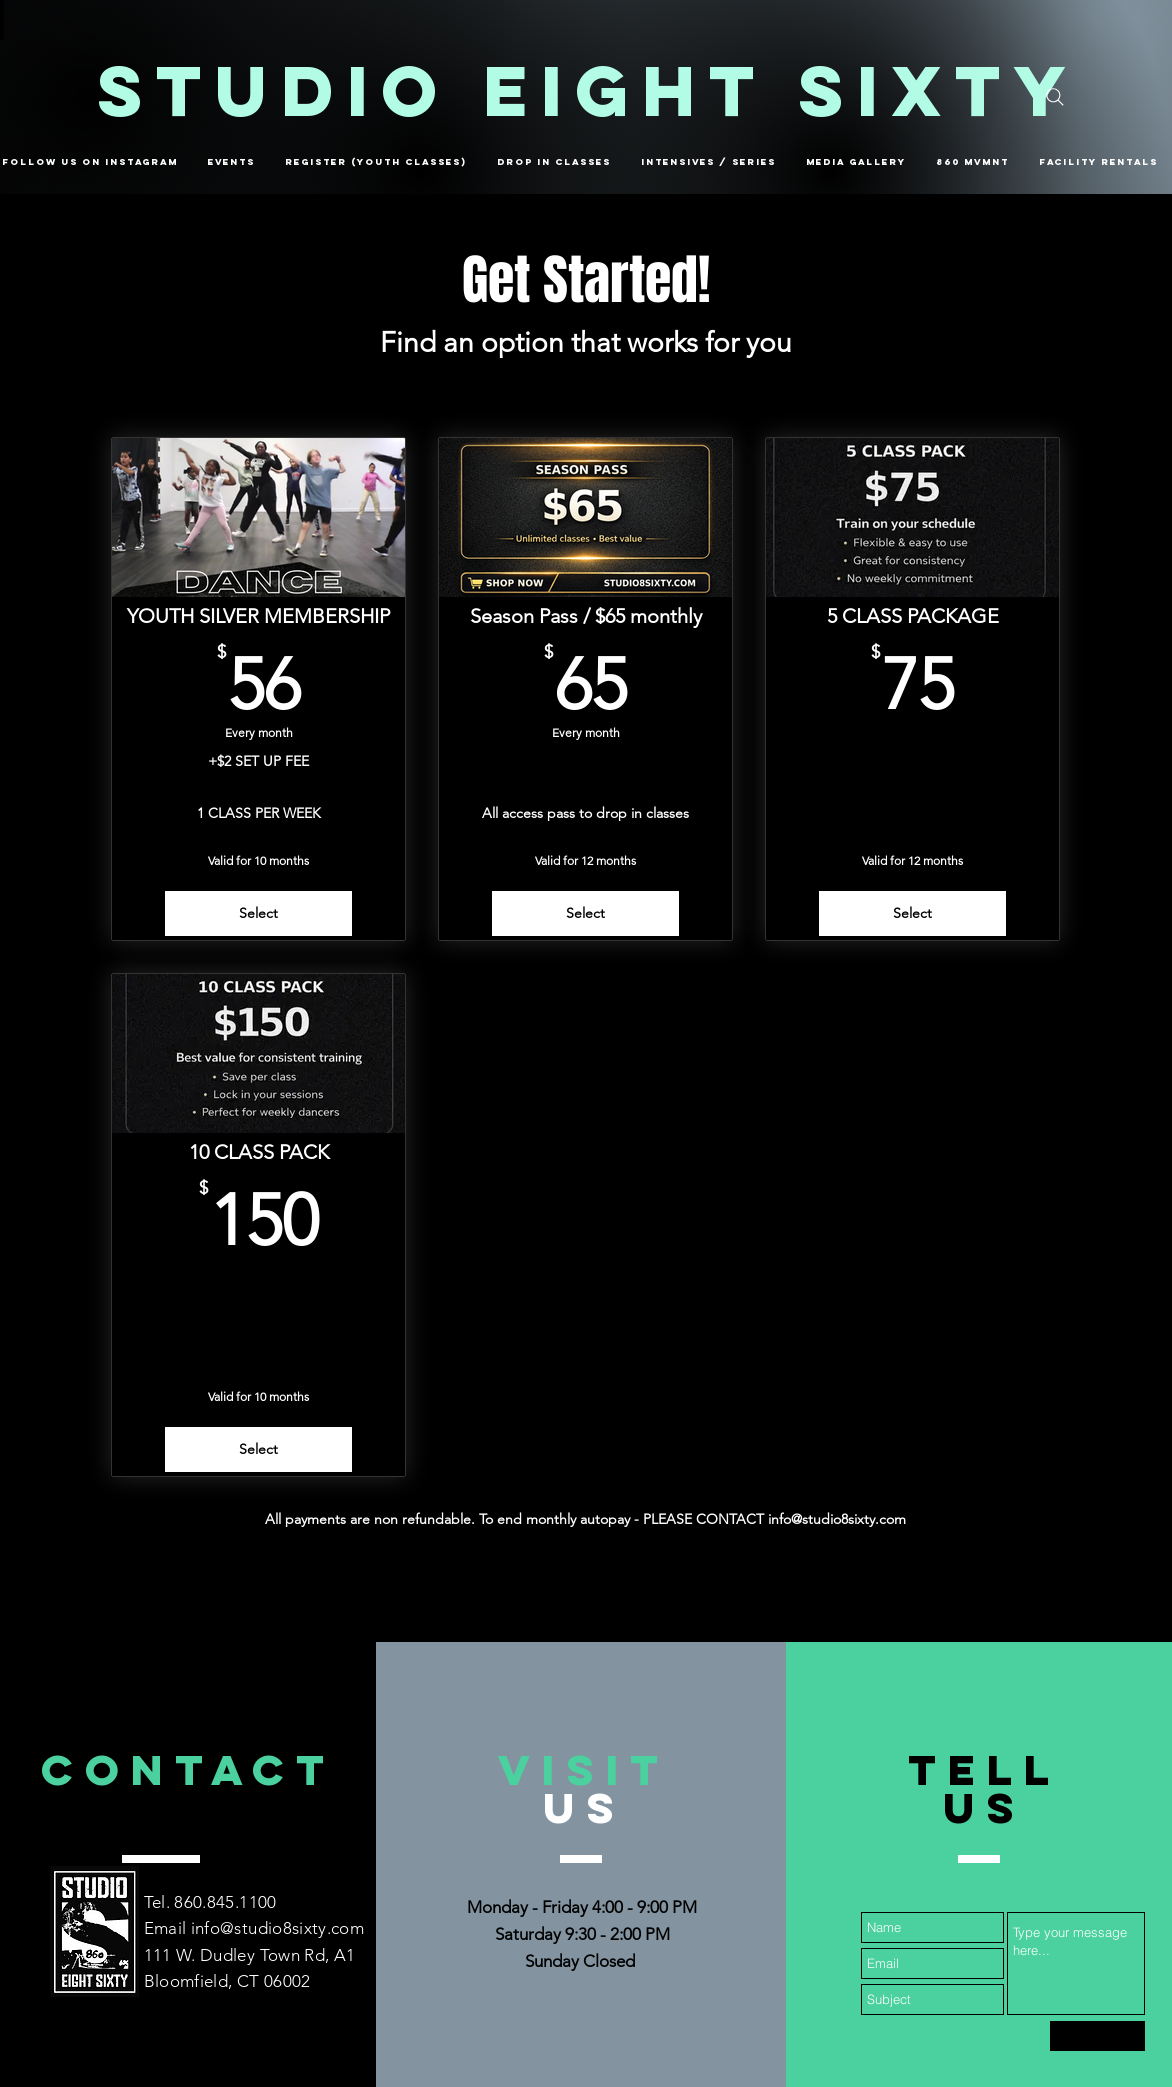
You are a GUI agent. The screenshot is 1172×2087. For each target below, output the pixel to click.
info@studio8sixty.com (277, 1928)
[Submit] (1097, 2036)
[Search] (1055, 97)
